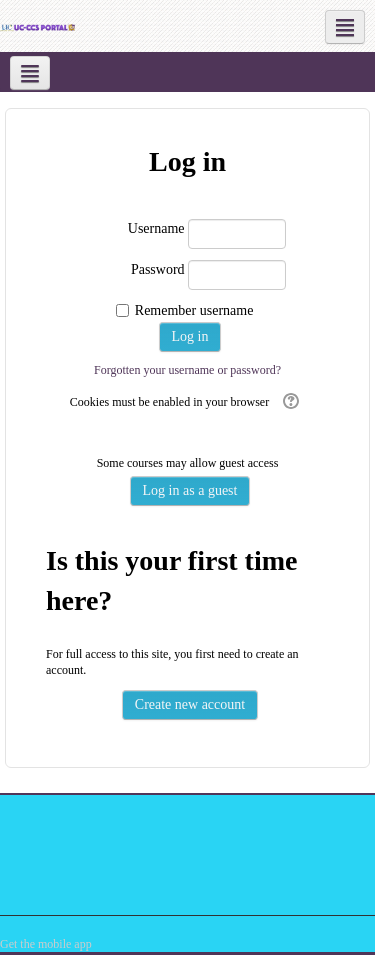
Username (156, 228)
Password (158, 269)
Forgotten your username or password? (187, 370)
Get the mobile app (46, 944)
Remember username (194, 310)
